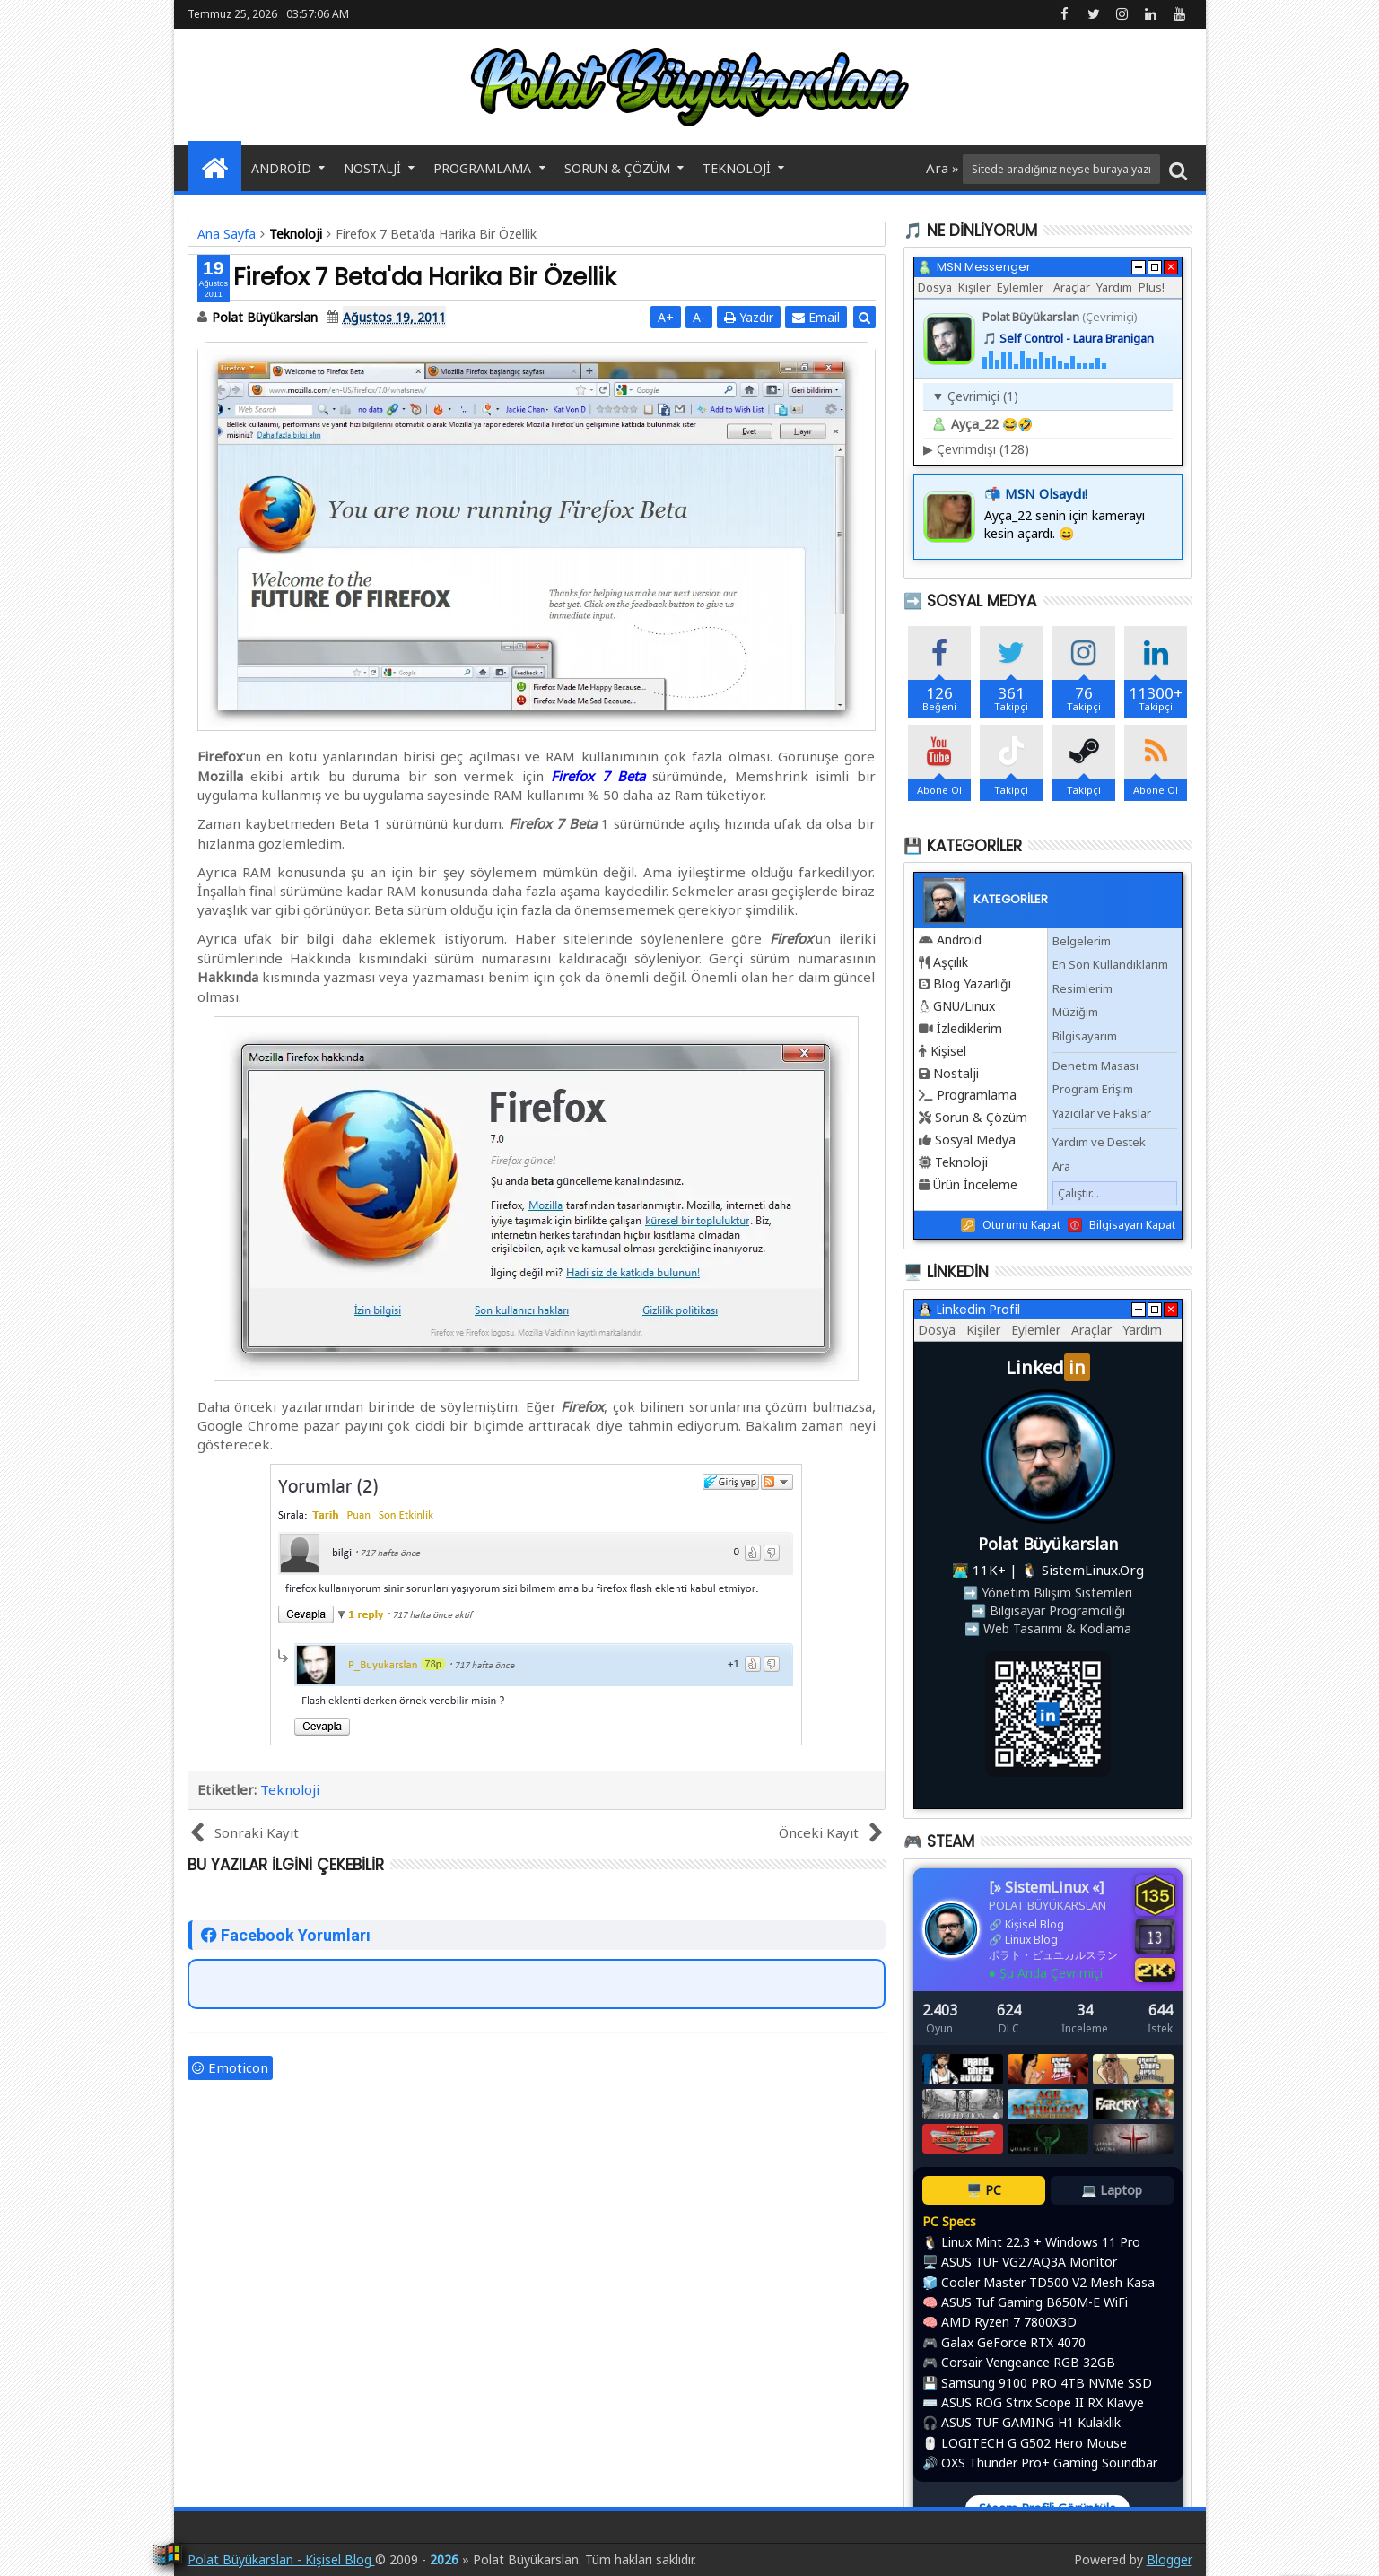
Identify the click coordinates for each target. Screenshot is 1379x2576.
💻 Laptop (1111, 2189)
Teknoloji (737, 168)
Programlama (482, 168)
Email (816, 317)
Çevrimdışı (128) (976, 448)
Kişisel (948, 1050)
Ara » (944, 168)
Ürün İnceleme (975, 1184)
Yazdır (748, 317)
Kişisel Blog (1034, 1924)
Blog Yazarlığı (972, 983)
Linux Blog (1031, 1939)
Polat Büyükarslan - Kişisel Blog (281, 2559)
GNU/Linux (964, 1005)
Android (281, 168)
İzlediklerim (969, 1028)
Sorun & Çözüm (617, 168)
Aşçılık (950, 961)
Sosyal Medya (975, 1139)
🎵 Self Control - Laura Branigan (1068, 338)
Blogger (1169, 2559)
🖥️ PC (983, 2189)
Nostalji (372, 168)
